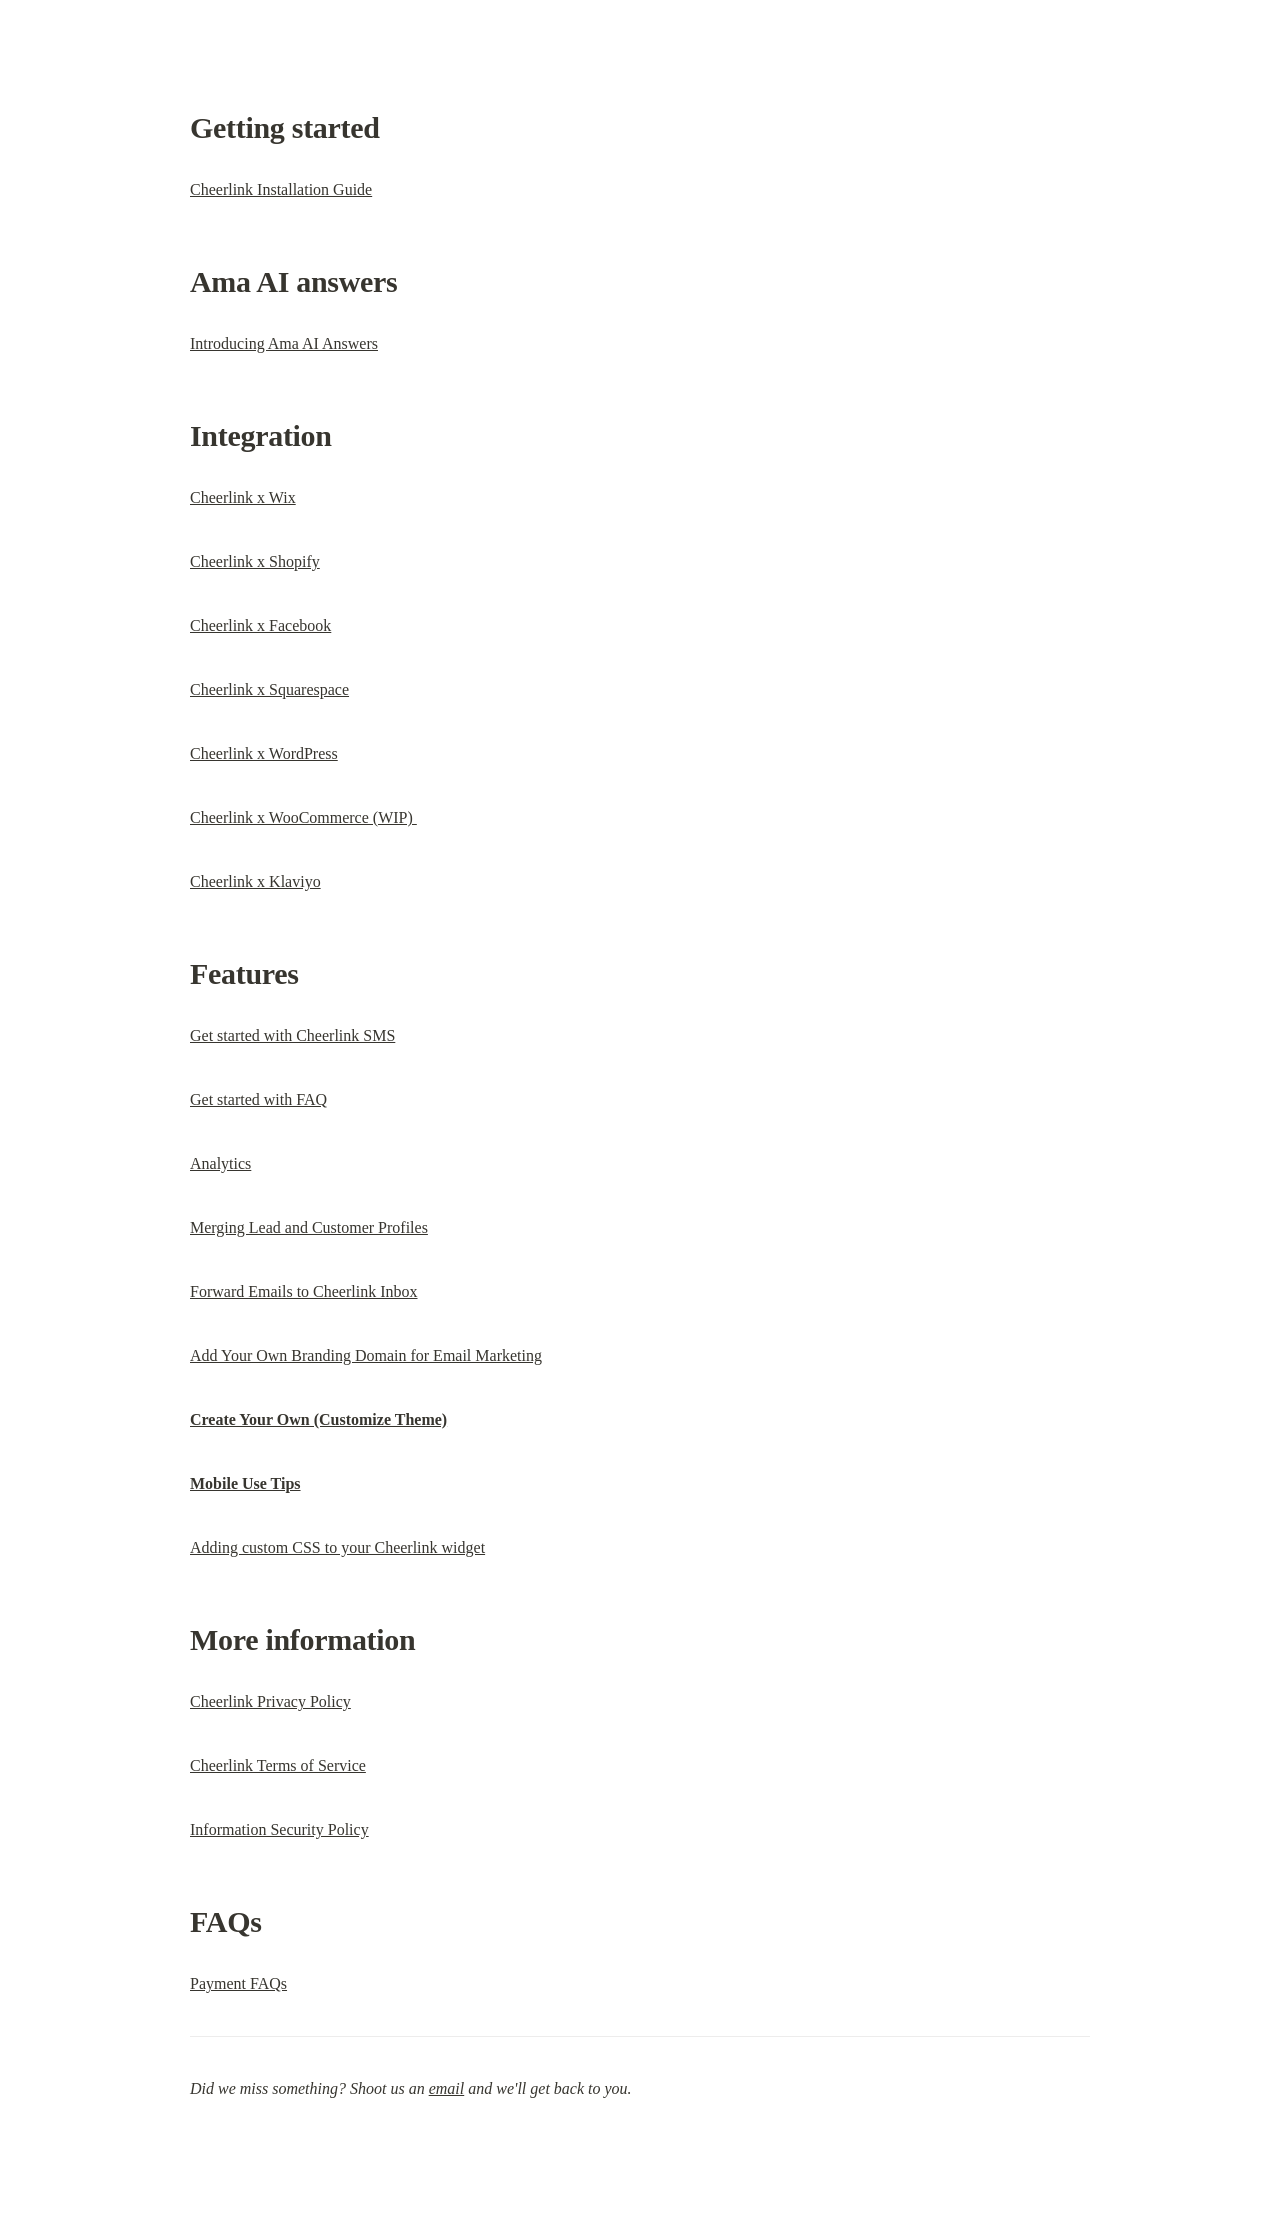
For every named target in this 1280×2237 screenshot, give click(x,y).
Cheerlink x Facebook (260, 625)
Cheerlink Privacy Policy (270, 1701)
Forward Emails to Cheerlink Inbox (304, 1291)
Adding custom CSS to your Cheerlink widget (337, 1547)
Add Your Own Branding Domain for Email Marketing (366, 1355)
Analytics (220, 1163)
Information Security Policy (279, 1829)
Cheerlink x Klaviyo (255, 881)
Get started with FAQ (258, 1099)
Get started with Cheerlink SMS (292, 1035)
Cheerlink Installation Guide (281, 189)
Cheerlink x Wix (243, 497)
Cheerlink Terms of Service (278, 1765)
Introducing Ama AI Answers (284, 343)
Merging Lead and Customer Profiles (309, 1227)
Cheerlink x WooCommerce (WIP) (303, 817)
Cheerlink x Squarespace (269, 689)
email (447, 2088)
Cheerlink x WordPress (264, 753)
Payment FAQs (238, 1983)
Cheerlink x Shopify (255, 561)
